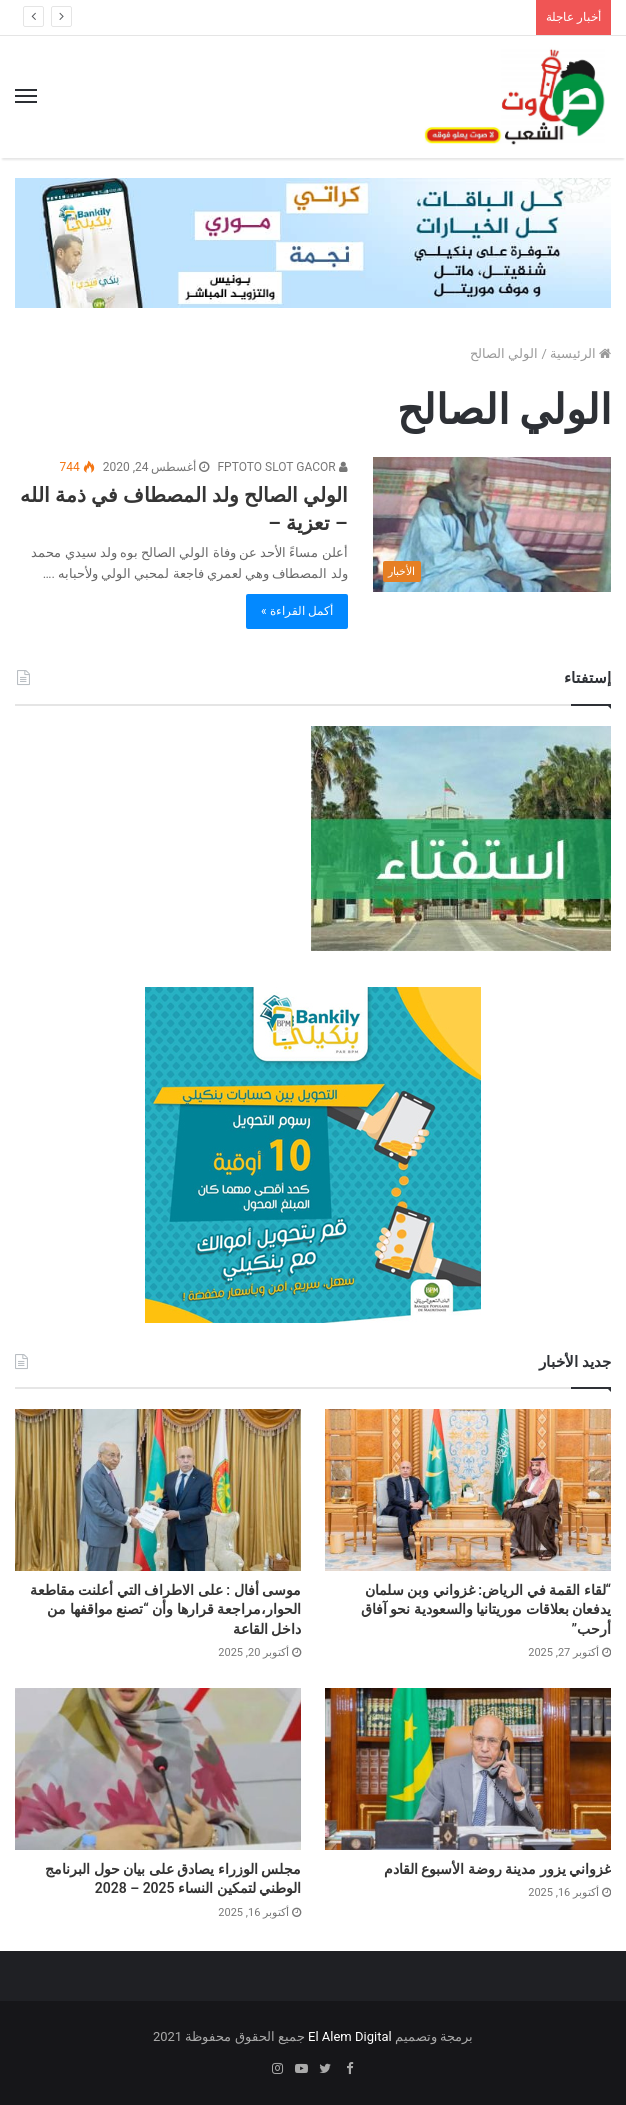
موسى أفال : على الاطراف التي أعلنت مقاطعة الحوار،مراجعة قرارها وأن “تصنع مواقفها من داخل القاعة (165, 1609)
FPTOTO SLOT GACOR (282, 467)
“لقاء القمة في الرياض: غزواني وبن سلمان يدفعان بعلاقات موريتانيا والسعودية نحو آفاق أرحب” (486, 1609)
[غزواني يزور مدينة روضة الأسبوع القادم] (468, 1768)
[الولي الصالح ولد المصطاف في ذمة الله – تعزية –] (492, 524)
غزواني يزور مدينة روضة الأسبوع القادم (497, 1869)
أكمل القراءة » (297, 611)
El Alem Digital (350, 2036)
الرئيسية (580, 353)
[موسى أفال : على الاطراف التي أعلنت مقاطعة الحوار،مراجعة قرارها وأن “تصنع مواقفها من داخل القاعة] (158, 1489)
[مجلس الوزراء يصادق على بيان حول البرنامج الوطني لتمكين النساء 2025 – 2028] (158, 1768)
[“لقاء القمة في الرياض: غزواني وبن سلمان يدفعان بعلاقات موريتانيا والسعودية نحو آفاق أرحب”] (468, 1489)
